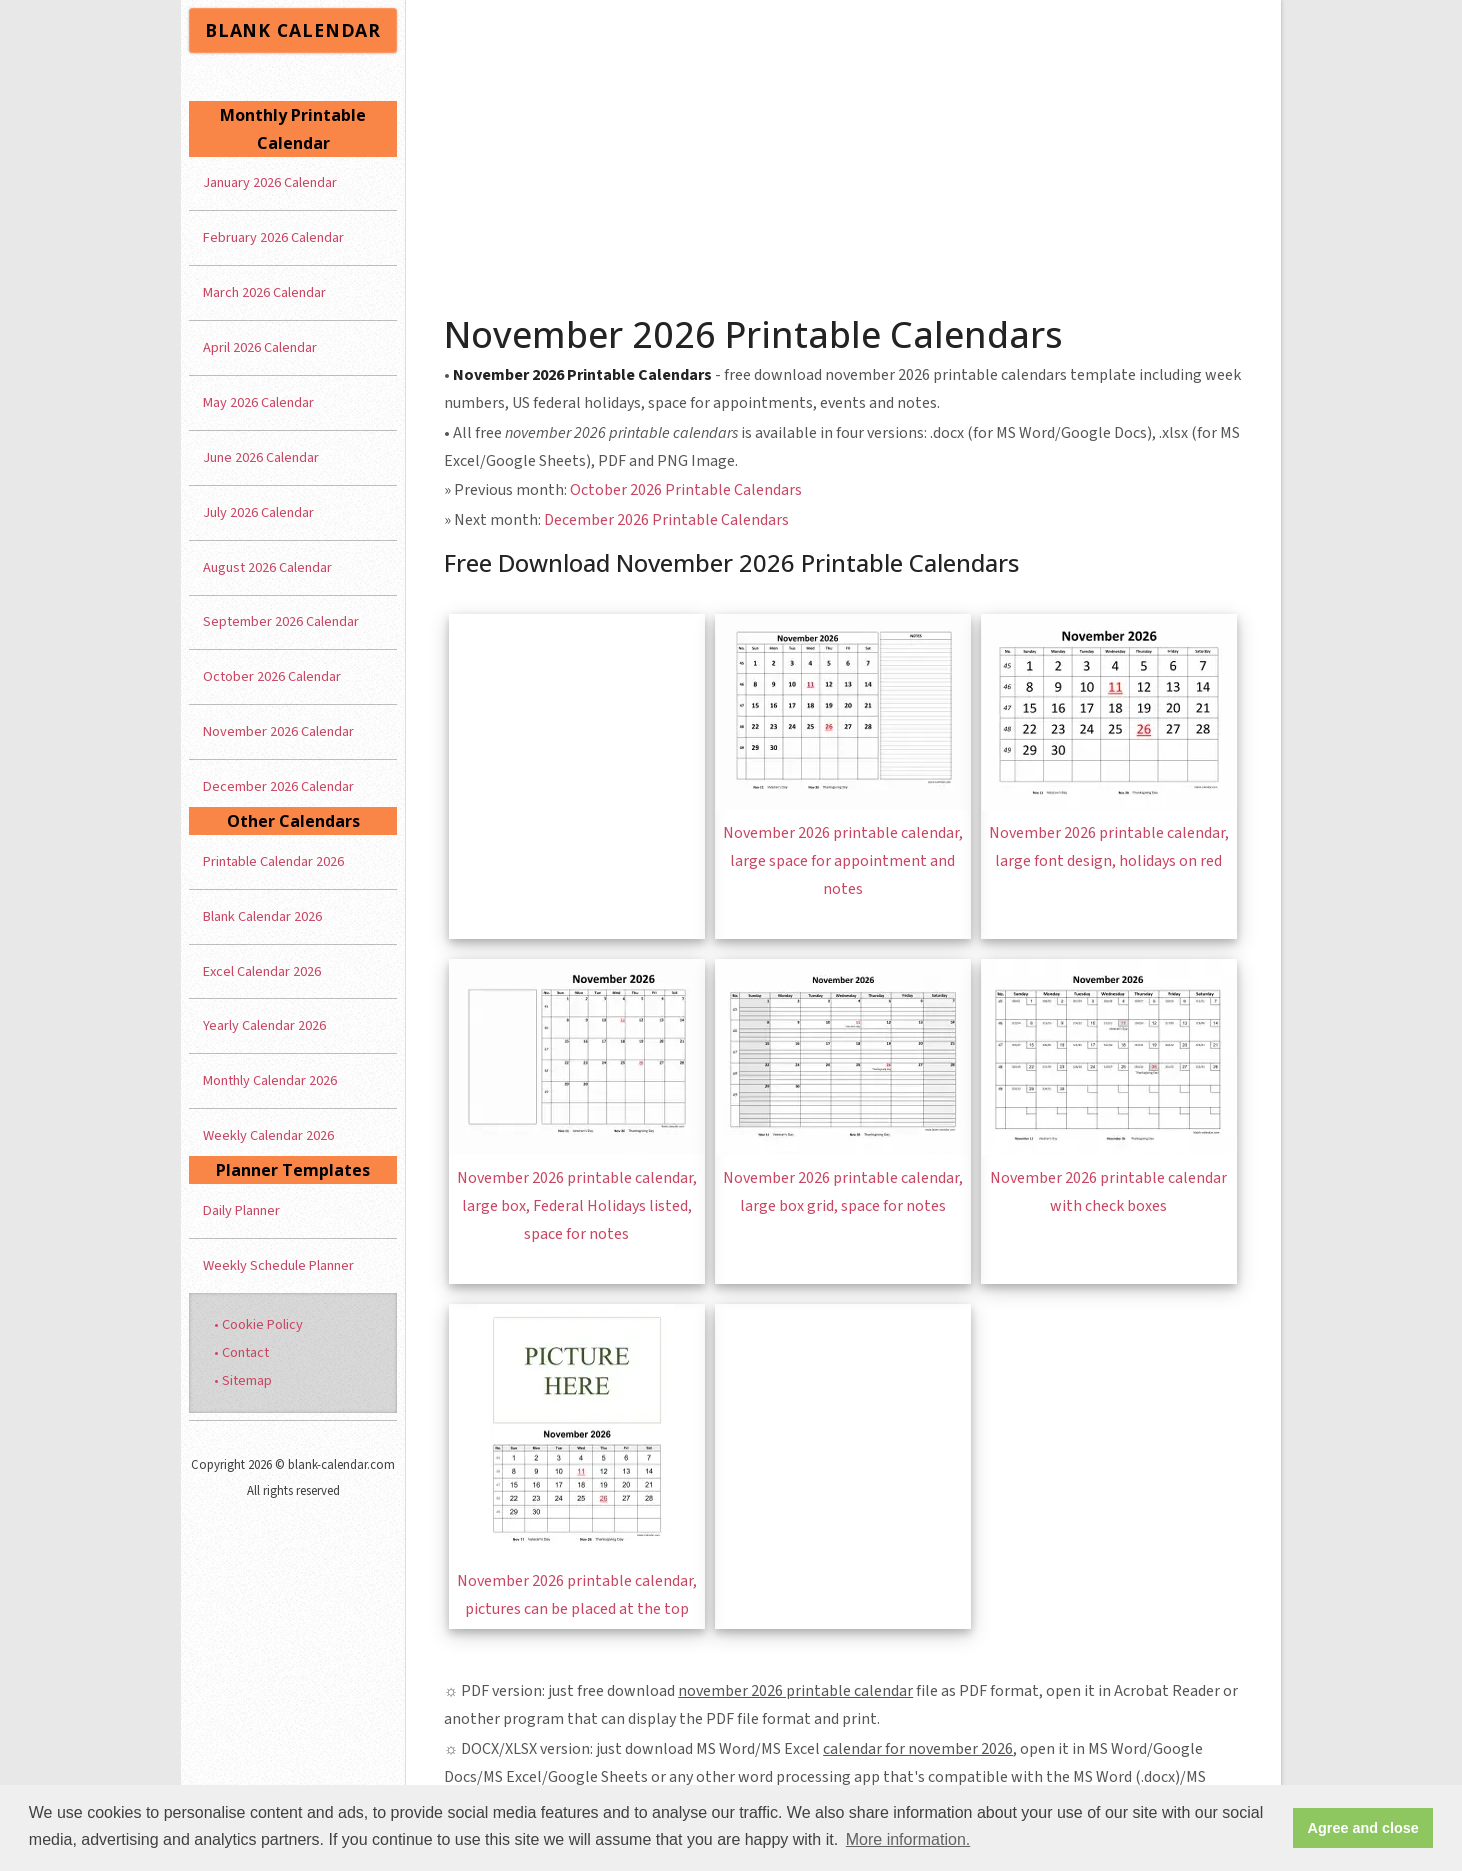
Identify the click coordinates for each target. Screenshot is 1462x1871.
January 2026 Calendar (270, 182)
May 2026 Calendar (258, 402)
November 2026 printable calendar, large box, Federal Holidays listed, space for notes (577, 1206)
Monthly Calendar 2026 (270, 1080)
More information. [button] (908, 1839)
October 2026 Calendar (272, 676)
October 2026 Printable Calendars (686, 490)
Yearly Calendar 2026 (264, 1025)
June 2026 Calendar (261, 457)
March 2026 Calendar (264, 292)
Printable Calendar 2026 (273, 861)
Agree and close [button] (1363, 1828)
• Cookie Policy (258, 1324)
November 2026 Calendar (278, 731)
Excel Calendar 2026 (262, 971)
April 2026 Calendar (260, 347)
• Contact (241, 1352)
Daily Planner (241, 1210)
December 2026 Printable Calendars (666, 520)
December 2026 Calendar (278, 786)
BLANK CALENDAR (293, 30)
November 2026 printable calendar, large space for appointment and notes (843, 861)
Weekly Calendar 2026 (268, 1135)
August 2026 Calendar (267, 567)
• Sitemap (243, 1380)
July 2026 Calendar (258, 512)
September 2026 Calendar (281, 621)
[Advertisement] (844, 150)
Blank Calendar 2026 (262, 916)
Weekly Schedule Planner (278, 1265)
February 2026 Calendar (273, 237)
